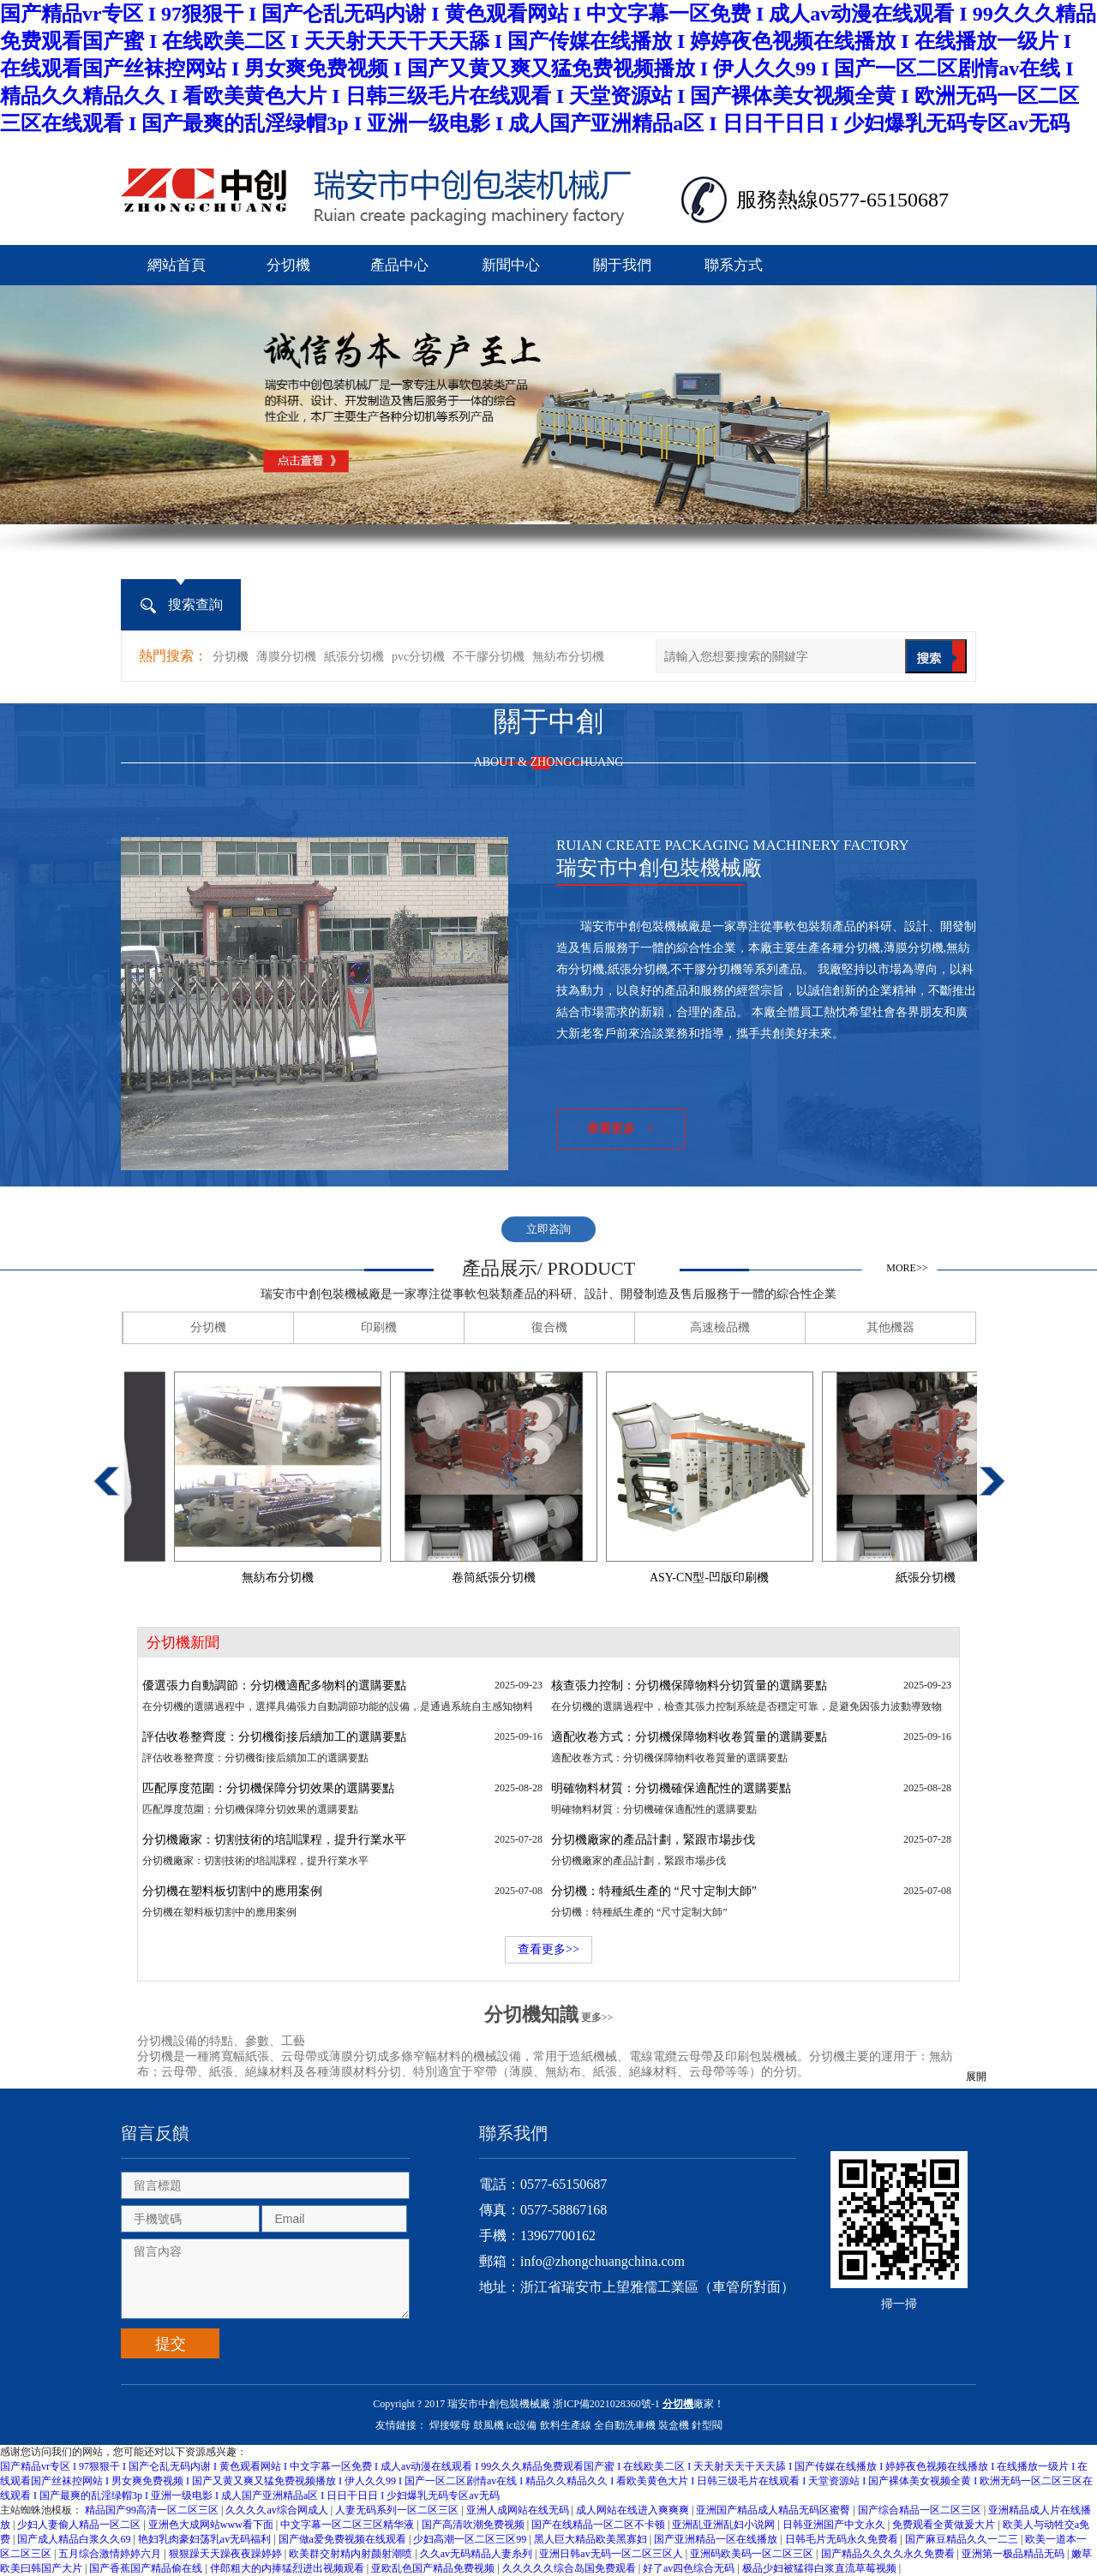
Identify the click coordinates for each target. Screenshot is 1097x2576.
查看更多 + (620, 1128)
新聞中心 (511, 265)
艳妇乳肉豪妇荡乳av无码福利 (205, 2539)
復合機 (549, 1327)
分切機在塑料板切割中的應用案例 (232, 1891)
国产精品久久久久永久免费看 (889, 2554)
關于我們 (622, 265)
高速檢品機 (720, 1327)
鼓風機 (488, 2425)
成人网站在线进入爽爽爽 (634, 2510)
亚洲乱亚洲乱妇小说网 (724, 2525)
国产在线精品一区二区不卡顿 (599, 2525)
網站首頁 (176, 265)
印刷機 (379, 1327)
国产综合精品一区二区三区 (921, 2510)
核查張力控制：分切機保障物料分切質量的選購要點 (689, 1685)
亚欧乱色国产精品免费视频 (434, 2568)
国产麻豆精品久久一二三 (963, 2539)
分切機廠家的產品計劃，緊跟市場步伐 (653, 1839)
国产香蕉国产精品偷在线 (147, 2568)
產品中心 (399, 265)
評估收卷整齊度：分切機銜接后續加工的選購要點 (274, 1736)
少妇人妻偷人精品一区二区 (80, 2525)
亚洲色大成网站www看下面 (212, 2525)
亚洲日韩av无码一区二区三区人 (612, 2554)
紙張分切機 (354, 656)
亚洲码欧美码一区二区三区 (753, 2554)
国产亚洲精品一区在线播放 (717, 2539)
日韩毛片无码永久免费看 (843, 2539)
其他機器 (890, 1327)
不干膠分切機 (489, 656)
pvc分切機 (418, 656)
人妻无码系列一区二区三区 (398, 2510)
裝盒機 (673, 2425)
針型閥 (707, 2425)
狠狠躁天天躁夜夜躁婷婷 (227, 2554)
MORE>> (906, 1268)
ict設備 (522, 2425)
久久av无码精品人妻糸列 (477, 2554)
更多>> (597, 2017)
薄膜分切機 (286, 656)
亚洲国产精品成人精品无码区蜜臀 (774, 2510)
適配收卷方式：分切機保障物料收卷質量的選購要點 (689, 1736)
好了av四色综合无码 (690, 2568)
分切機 (288, 265)
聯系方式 (733, 265)
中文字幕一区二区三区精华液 (348, 2525)
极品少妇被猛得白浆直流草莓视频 (820, 2568)
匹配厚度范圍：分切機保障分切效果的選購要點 (268, 1788)
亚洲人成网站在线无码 (519, 2510)
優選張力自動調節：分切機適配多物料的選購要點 (274, 1685)
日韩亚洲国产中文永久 (835, 2525)
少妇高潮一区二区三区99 (471, 2539)
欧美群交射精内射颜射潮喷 (352, 2554)
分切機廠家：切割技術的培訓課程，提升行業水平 (274, 1839)
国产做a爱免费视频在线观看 (344, 2539)
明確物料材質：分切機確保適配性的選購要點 (671, 1788)
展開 (976, 2077)
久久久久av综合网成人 (277, 2510)
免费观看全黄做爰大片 (945, 2525)
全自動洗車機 (625, 2425)
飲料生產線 (565, 2425)
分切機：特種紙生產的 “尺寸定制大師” (654, 1891)
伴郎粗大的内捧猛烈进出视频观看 (288, 2568)
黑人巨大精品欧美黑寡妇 (592, 2539)
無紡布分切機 (568, 656)
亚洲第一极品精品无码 (1014, 2554)
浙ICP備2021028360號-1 (606, 2404)
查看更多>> (548, 1949)
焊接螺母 (450, 2425)
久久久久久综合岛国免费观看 (570, 2568)
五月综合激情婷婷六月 (111, 2554)
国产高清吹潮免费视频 (474, 2525)
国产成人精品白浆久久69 (75, 2539)
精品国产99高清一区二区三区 (153, 2510)
